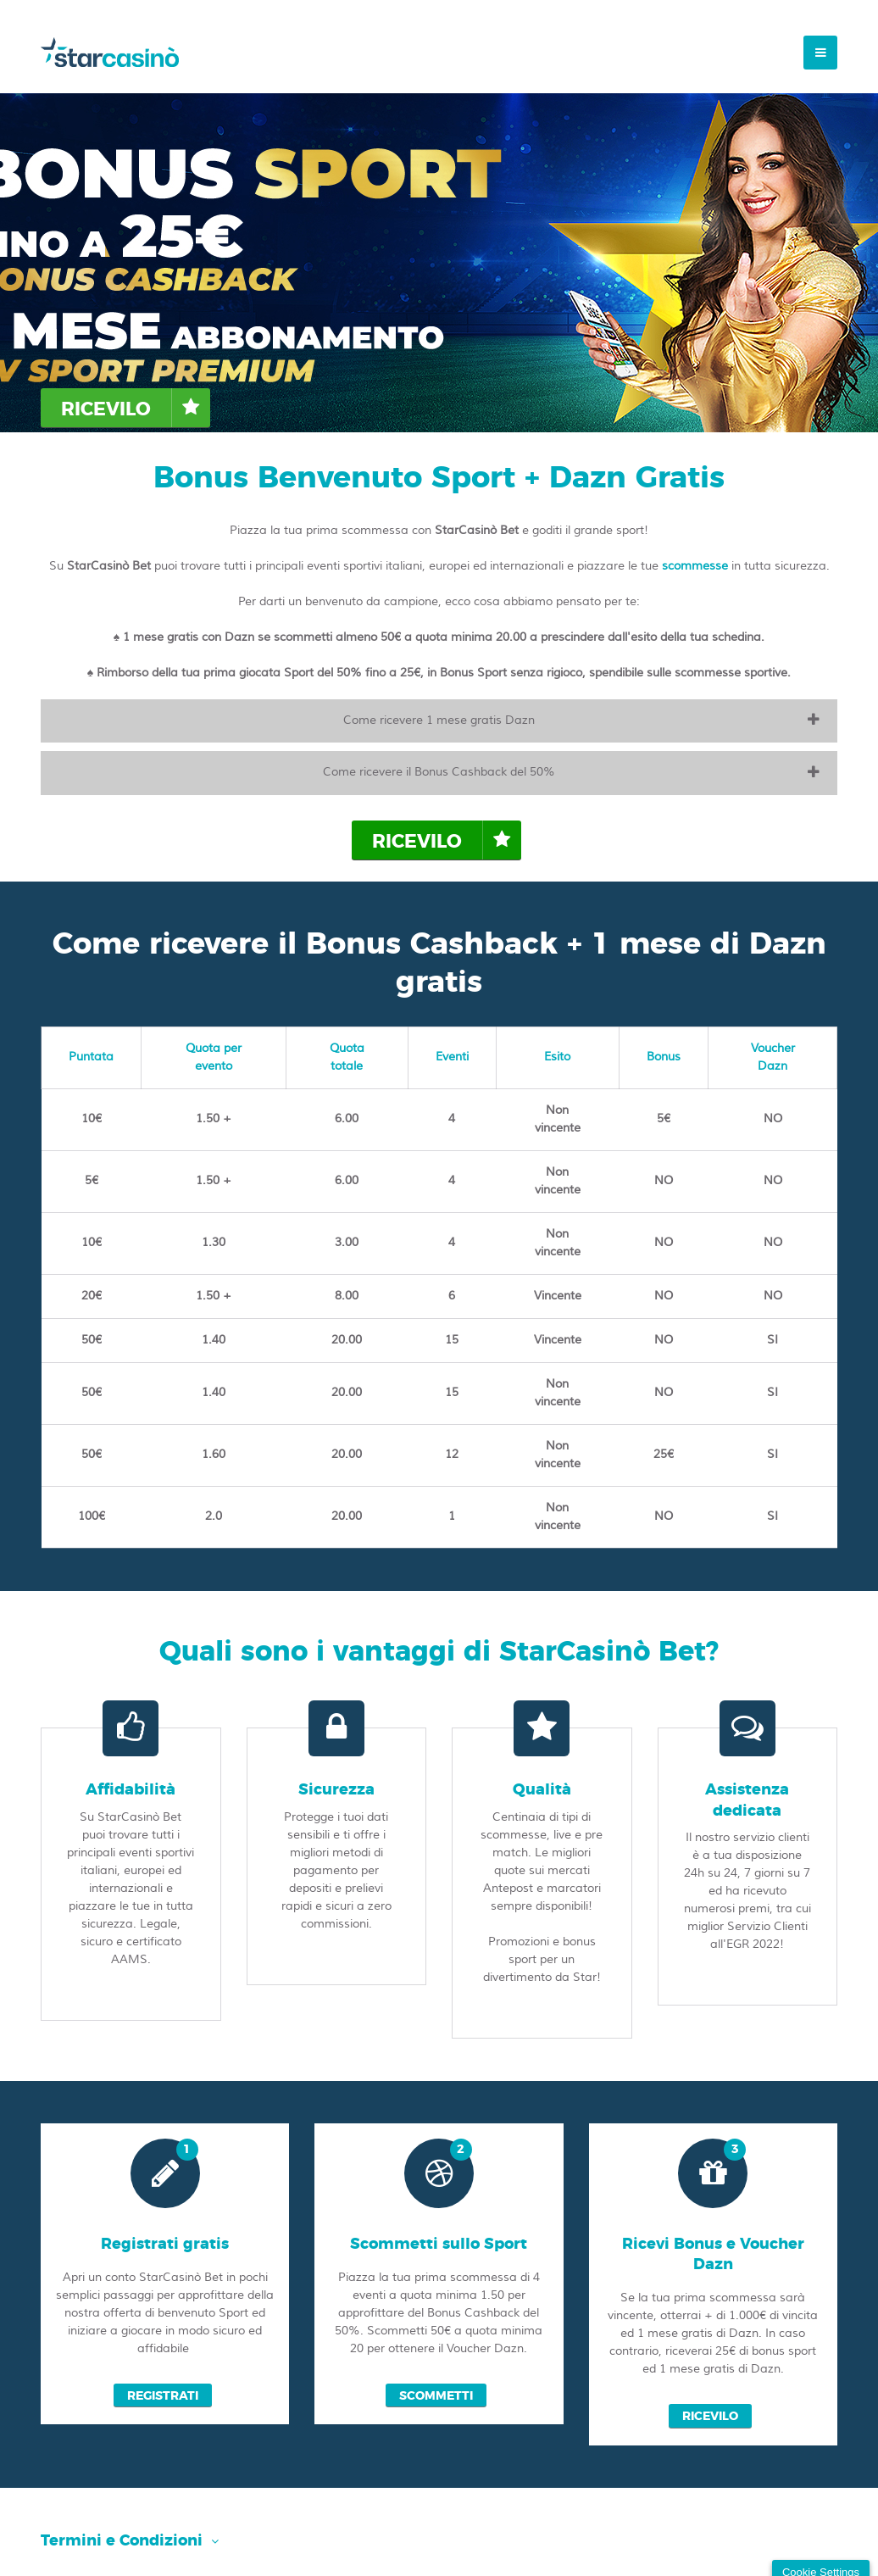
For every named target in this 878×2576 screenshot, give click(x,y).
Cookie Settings (820, 2554)
